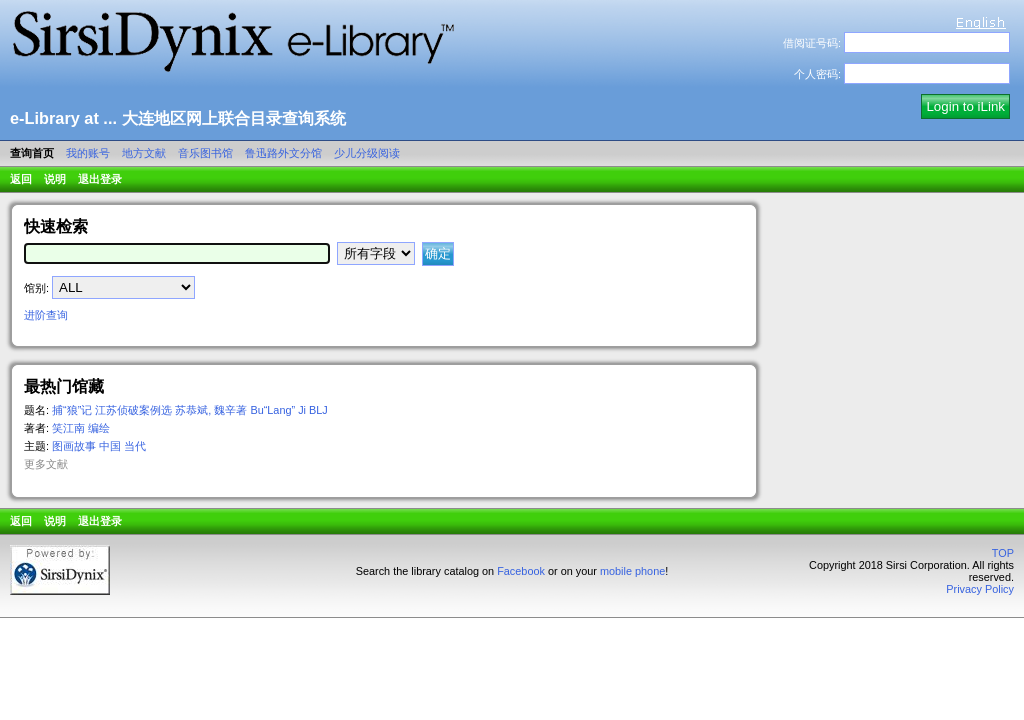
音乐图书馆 (205, 153)
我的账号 (88, 153)
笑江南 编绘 (81, 428)
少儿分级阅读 (367, 153)
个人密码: (817, 74)
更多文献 (46, 464)
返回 (21, 179)
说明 (55, 179)
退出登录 (100, 179)
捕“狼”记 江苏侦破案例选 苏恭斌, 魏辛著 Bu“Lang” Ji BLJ (190, 410)
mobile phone (632, 571)
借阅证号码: (812, 43)
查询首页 (32, 153)
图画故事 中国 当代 (99, 446)
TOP (1003, 553)
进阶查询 (46, 315)
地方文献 (144, 153)
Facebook (521, 571)
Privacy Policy (980, 589)
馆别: (36, 288)
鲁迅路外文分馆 (283, 153)
